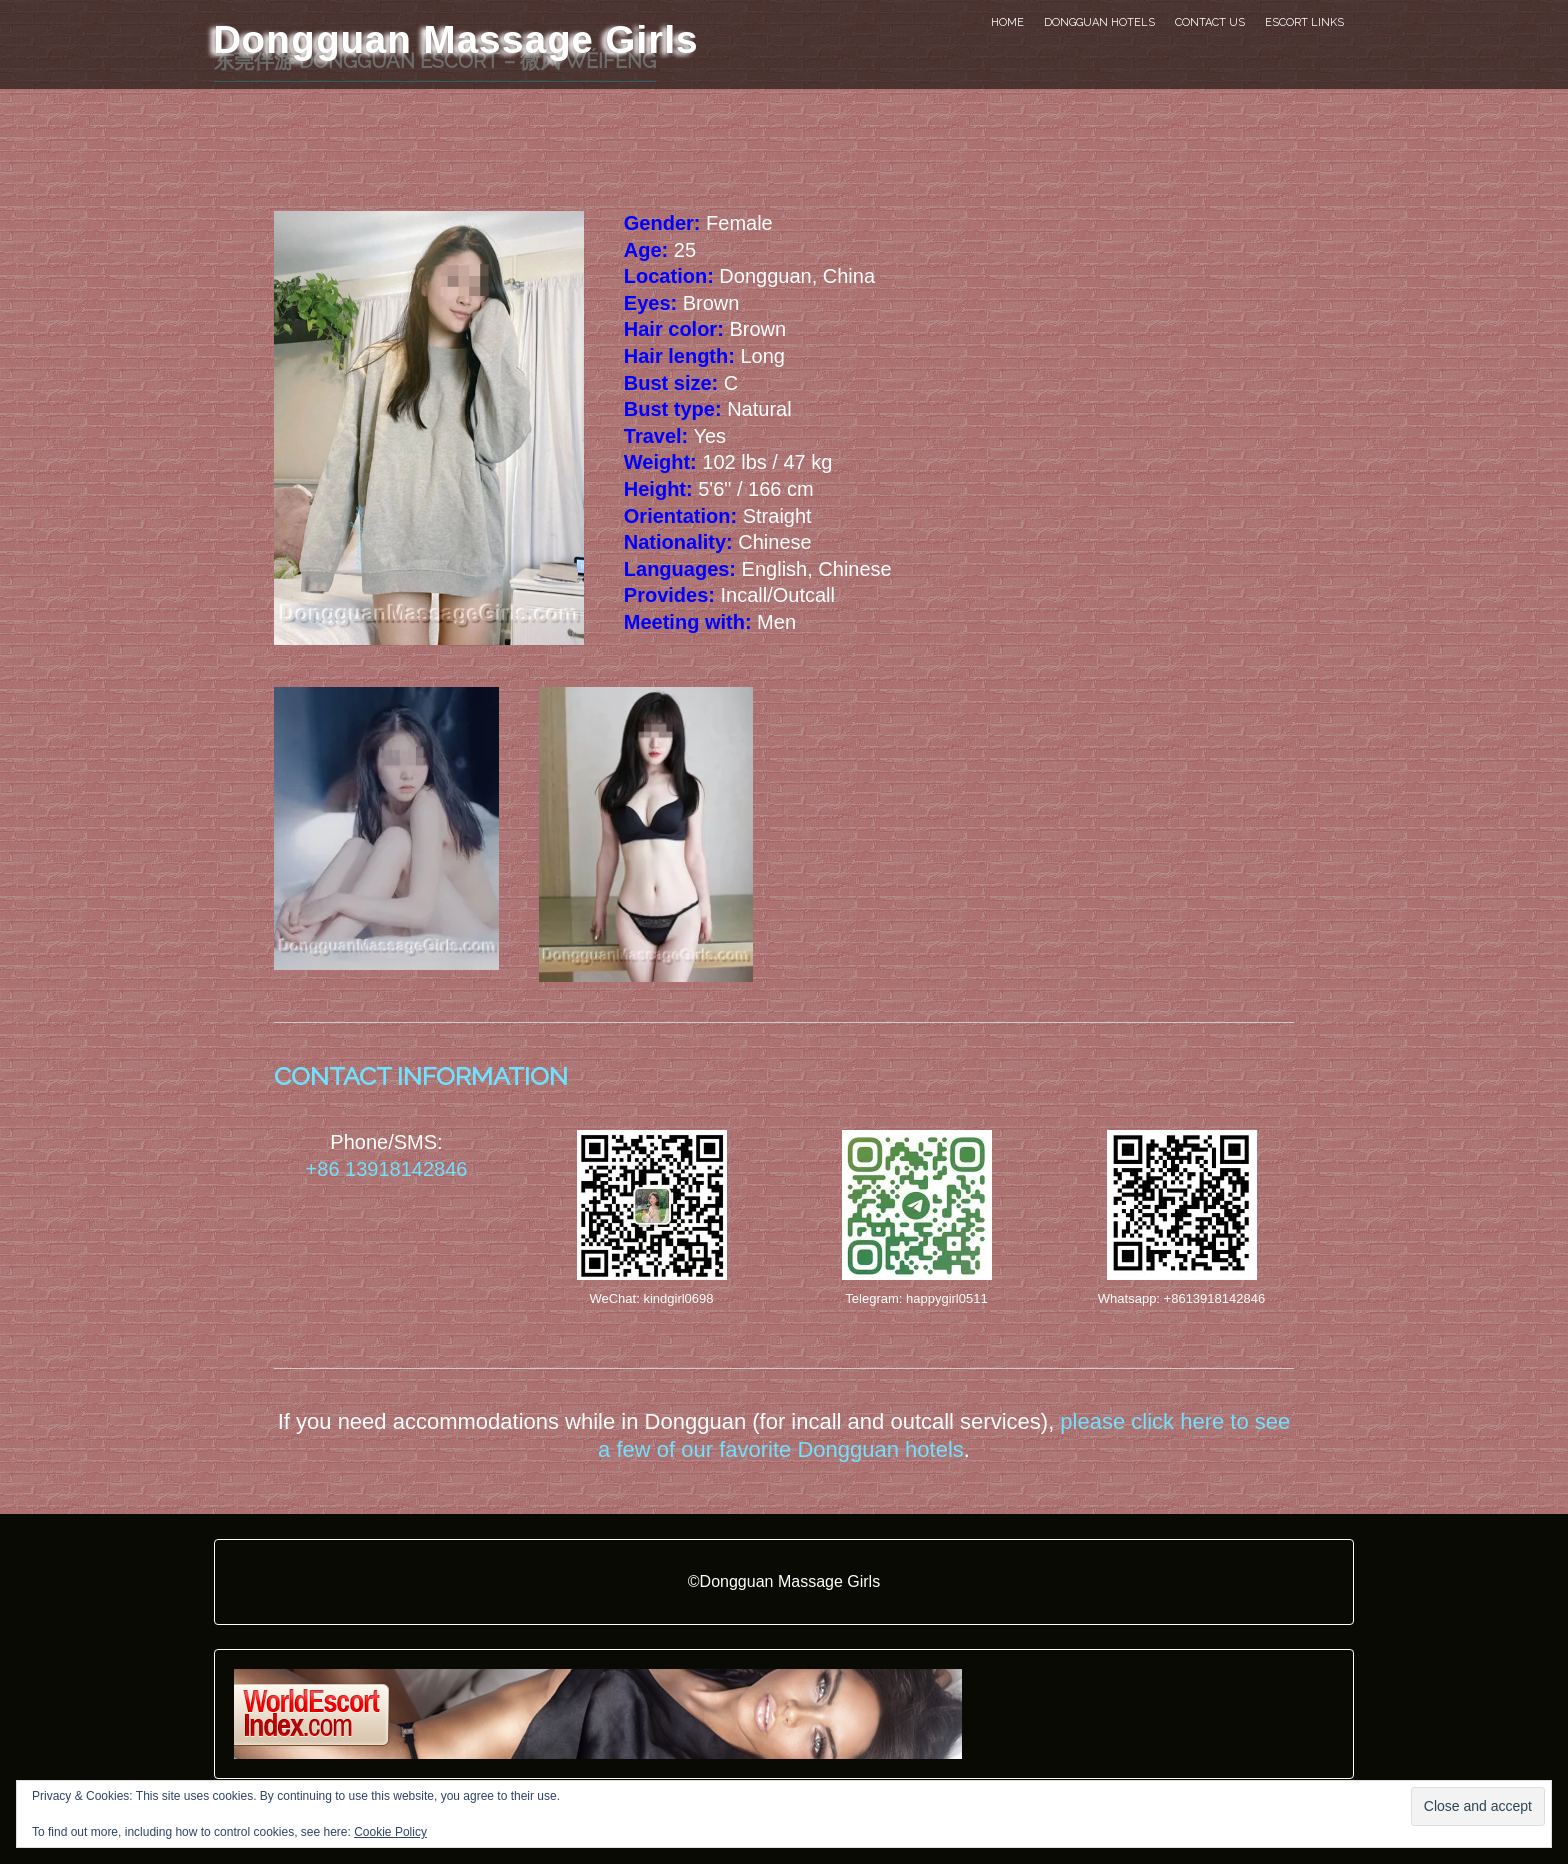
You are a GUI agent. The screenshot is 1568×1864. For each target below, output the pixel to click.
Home (1007, 22)
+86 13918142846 (387, 1169)
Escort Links (1304, 22)
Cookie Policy (390, 1832)
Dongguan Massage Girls (456, 39)
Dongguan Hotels (1099, 22)
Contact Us (1210, 22)
